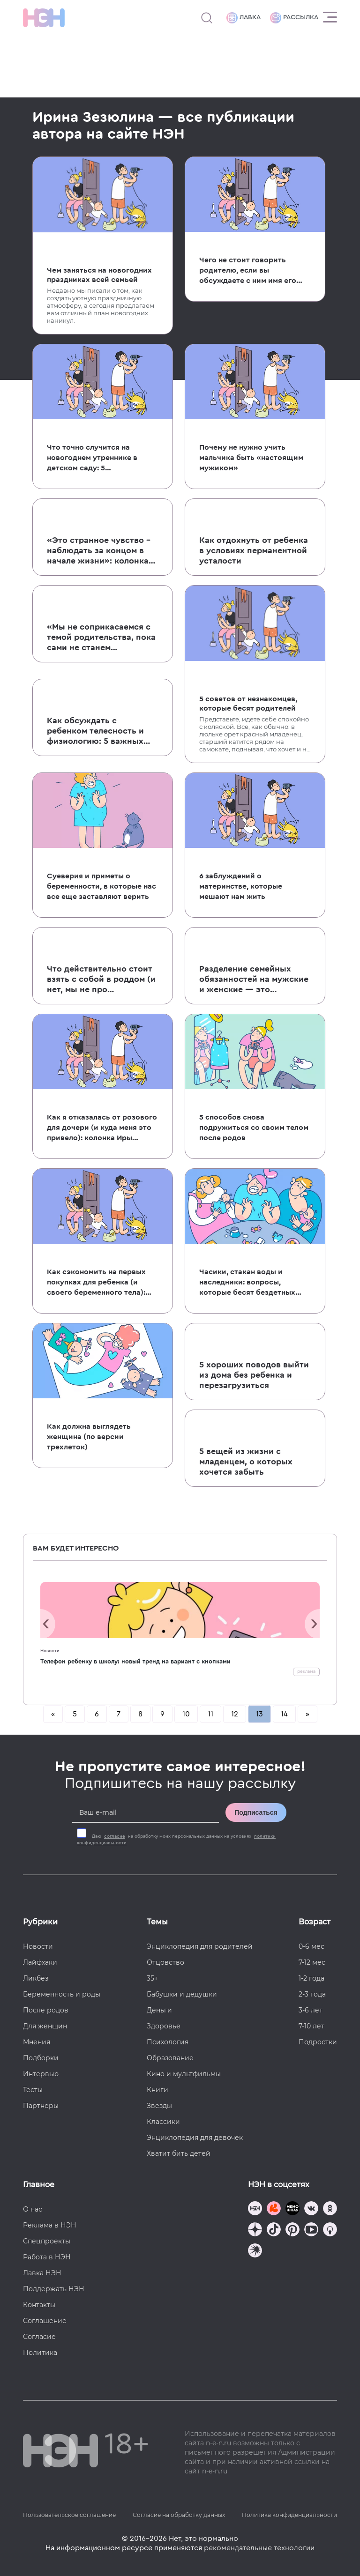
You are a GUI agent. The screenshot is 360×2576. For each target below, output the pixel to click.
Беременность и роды (61, 1994)
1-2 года (311, 1978)
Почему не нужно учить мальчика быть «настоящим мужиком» (251, 458)
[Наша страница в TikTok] (274, 2230)
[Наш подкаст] (255, 2251)
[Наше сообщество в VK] (311, 2209)
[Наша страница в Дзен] (255, 2230)
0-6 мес (311, 1946)
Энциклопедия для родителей (200, 1946)
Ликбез (35, 1978)
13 (259, 1714)
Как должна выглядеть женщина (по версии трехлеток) (89, 1437)
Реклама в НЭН (49, 2225)
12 (234, 1714)
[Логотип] (44, 17)
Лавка (243, 17)
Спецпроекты (46, 2241)
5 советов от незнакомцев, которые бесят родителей (248, 703)
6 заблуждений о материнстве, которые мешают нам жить (240, 886)
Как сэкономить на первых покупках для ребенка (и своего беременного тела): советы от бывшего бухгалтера (96, 1283)
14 (284, 1714)
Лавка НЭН (42, 2273)
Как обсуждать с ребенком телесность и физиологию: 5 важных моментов (95, 731)
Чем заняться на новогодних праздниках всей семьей (99, 275)
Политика (40, 2352)
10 (186, 1714)
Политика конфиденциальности (289, 2514)
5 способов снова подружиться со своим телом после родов (253, 1128)
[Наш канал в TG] (255, 2209)
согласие (114, 1836)
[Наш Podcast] (330, 2230)
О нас (32, 2209)
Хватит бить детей (178, 2153)
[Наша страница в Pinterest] (292, 2230)
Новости (50, 1650)
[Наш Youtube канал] (311, 2230)
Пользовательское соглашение (69, 2514)
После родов (45, 2010)
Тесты (33, 2090)
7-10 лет (311, 2026)
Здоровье (163, 2026)
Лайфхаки (40, 1962)
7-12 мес (312, 1962)
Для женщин (45, 2026)
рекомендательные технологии (259, 2548)
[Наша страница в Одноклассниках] (330, 2209)
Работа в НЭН (47, 2257)
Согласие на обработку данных (179, 2514)
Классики (163, 2121)
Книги (157, 2090)
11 (210, 1714)
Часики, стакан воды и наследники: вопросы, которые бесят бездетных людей (247, 1283)
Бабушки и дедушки (182, 1994)
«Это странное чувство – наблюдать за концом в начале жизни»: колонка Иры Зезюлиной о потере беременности (99, 551)
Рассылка (294, 17)
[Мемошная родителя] (292, 2209)
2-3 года (312, 1994)
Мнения (36, 2042)
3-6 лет (310, 2010)
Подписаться (256, 1812)
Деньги (159, 2010)
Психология (167, 2042)
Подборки (41, 2058)
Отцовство (165, 1962)
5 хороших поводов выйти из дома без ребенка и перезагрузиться (254, 1374)
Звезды (159, 2105)
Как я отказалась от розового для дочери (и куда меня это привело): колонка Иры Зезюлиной (102, 1128)
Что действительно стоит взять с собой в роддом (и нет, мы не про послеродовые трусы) (101, 980)
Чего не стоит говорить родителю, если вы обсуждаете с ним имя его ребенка (247, 271)
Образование (170, 2058)
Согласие (39, 2336)
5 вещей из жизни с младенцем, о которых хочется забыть (245, 1461)
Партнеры (41, 2105)
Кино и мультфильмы (184, 2074)
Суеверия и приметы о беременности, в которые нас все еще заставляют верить (101, 886)
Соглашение (45, 2320)
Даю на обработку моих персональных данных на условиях (176, 1839)
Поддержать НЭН (53, 2289)
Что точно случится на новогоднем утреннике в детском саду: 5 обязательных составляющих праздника (102, 458)
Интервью (41, 2074)
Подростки (318, 2042)
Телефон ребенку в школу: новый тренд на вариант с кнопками (135, 1661)
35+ (152, 1978)
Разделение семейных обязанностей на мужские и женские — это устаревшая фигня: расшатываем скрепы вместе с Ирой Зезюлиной (253, 980)
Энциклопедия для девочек (195, 2137)
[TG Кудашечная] (274, 2209)
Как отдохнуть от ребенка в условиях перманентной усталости (253, 550)
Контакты (39, 2305)
